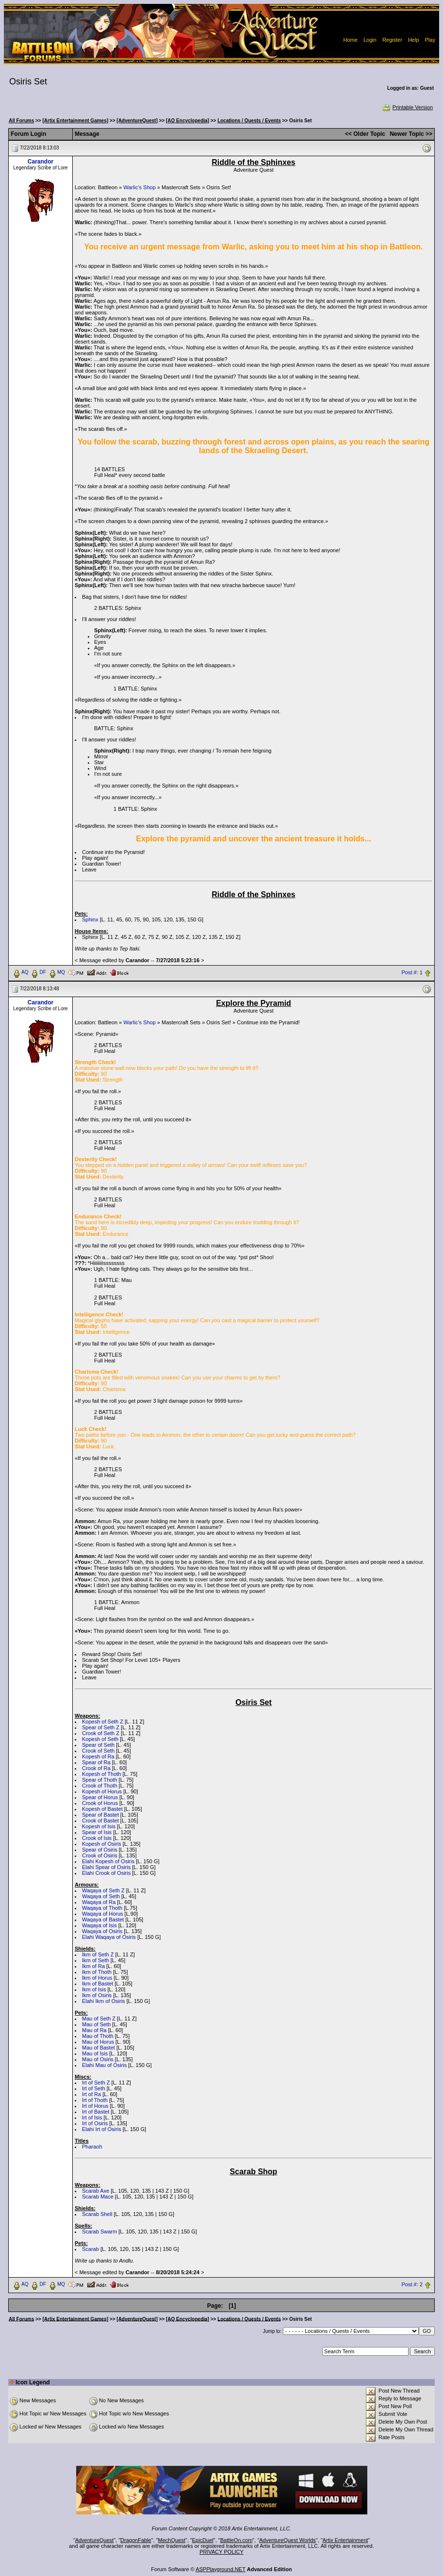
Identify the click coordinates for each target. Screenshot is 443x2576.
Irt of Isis (92, 2117)
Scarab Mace (98, 2196)
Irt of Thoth (95, 2100)
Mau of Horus (98, 2042)
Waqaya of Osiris (102, 1931)
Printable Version (407, 107)
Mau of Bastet (98, 2048)
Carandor (40, 161)
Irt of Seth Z (96, 2082)
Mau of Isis (95, 2053)
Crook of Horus (100, 1803)
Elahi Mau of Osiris (104, 2065)
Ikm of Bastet (97, 1983)
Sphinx (90, 919)
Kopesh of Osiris (101, 1844)
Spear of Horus (100, 1797)
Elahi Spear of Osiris (106, 1867)
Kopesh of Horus (102, 1791)
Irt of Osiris (95, 2123)
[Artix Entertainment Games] (75, 120)
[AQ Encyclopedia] (187, 120)
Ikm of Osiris (97, 1995)
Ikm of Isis (94, 1989)
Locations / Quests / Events (249, 120)
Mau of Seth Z (98, 2018)
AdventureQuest (94, 2540)
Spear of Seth (98, 1745)
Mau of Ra (94, 2030)
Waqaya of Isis (99, 1925)
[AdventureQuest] (136, 120)
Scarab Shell (97, 2214)
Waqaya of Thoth (102, 1908)
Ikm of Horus (97, 1978)
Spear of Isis (97, 1832)
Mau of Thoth (98, 2036)
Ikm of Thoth (97, 1972)
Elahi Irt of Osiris (101, 2129)
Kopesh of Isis (98, 1826)
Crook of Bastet (100, 1820)
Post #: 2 (412, 2284)
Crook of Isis (97, 1838)
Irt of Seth (93, 2088)
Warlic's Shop (139, 187)
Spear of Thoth (99, 1780)
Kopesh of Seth (100, 1739)
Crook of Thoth (99, 1785)
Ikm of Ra (93, 1966)
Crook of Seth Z (100, 1733)
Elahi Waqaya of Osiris (109, 1937)
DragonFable (135, 2540)
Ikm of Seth (95, 1960)
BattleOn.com (236, 2540)
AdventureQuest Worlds (287, 2540)
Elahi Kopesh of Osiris (108, 1861)
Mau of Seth (96, 2024)
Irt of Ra (91, 2094)
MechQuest (171, 2540)
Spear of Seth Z (100, 1727)
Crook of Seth (98, 1751)
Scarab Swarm (99, 2231)
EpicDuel (202, 2540)
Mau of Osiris (98, 2059)
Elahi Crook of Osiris (106, 1873)
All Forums (21, 120)
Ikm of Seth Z (98, 1954)
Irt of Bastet (95, 2112)
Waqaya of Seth (101, 1896)
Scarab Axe (95, 2191)
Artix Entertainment (345, 2540)
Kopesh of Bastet (102, 1809)
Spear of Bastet (100, 1815)
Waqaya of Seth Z (103, 1890)
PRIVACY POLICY (221, 2552)
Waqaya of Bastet (103, 1919)
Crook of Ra (96, 1768)
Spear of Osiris (99, 1850)
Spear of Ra (96, 1762)
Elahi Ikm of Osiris (103, 2001)
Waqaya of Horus (102, 1914)
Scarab (90, 2249)
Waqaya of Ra (98, 1902)
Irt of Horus (95, 2106)
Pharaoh (92, 2146)
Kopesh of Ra (98, 1756)
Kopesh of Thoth (101, 1774)
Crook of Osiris (99, 1855)
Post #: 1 (412, 972)
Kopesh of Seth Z (102, 1721)
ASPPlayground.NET (221, 2569)
